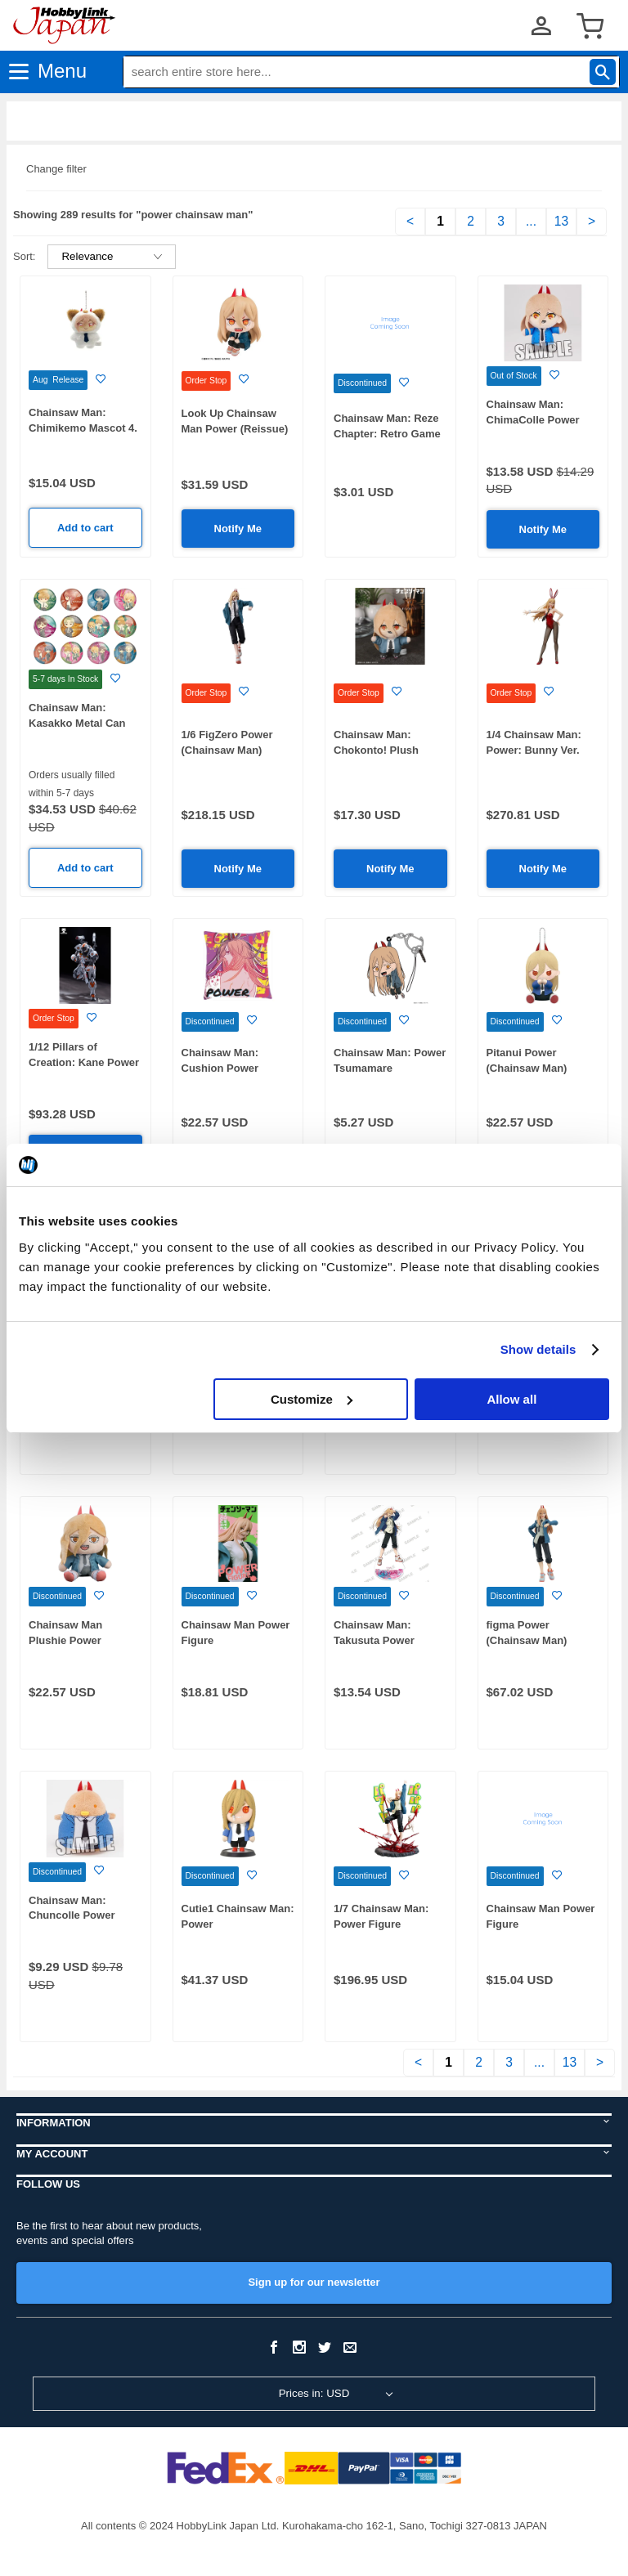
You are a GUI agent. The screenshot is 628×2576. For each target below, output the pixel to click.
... (531, 221)
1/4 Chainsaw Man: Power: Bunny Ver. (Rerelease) (534, 749)
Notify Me (238, 528)
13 (561, 221)
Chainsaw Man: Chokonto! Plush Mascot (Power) (376, 749)
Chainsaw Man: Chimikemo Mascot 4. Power (83, 427)
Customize (311, 1399)
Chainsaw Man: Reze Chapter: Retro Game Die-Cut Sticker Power (389, 433)
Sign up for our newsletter (313, 2282)
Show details (538, 1349)
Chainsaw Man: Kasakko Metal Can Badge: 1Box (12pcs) (81, 722)
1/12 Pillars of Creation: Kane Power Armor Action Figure (84, 1062)
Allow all (511, 1399)
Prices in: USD (314, 2393)
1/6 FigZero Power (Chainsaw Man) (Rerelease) (227, 749)
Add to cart (85, 528)
